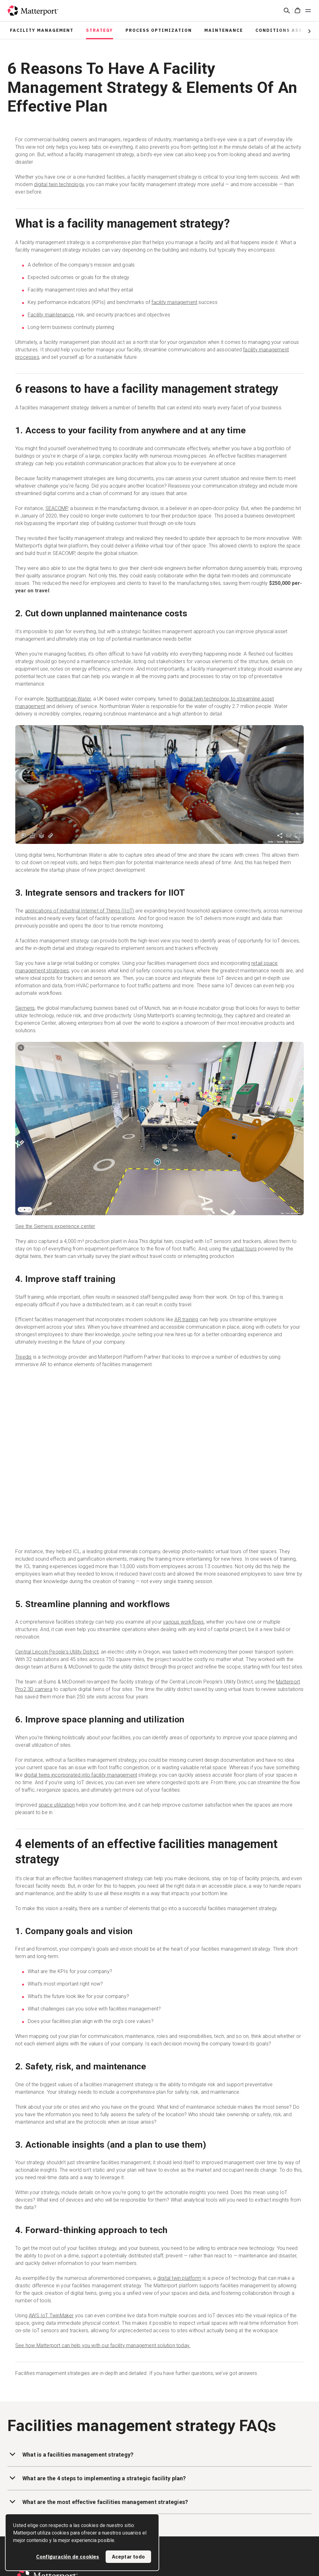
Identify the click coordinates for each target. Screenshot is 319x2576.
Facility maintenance (51, 315)
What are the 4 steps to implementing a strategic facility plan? (96, 2478)
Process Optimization (159, 30)
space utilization (57, 1805)
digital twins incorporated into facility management (80, 1775)
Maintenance (223, 30)
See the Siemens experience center (55, 1226)
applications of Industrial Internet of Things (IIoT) (79, 911)
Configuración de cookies (67, 2557)
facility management (174, 302)
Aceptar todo (128, 2557)
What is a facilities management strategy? (70, 2454)
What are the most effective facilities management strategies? (97, 2501)
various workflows (183, 1622)
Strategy (99, 30)
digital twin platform (179, 2278)
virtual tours (244, 1249)
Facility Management (42, 30)
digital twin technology (59, 184)
